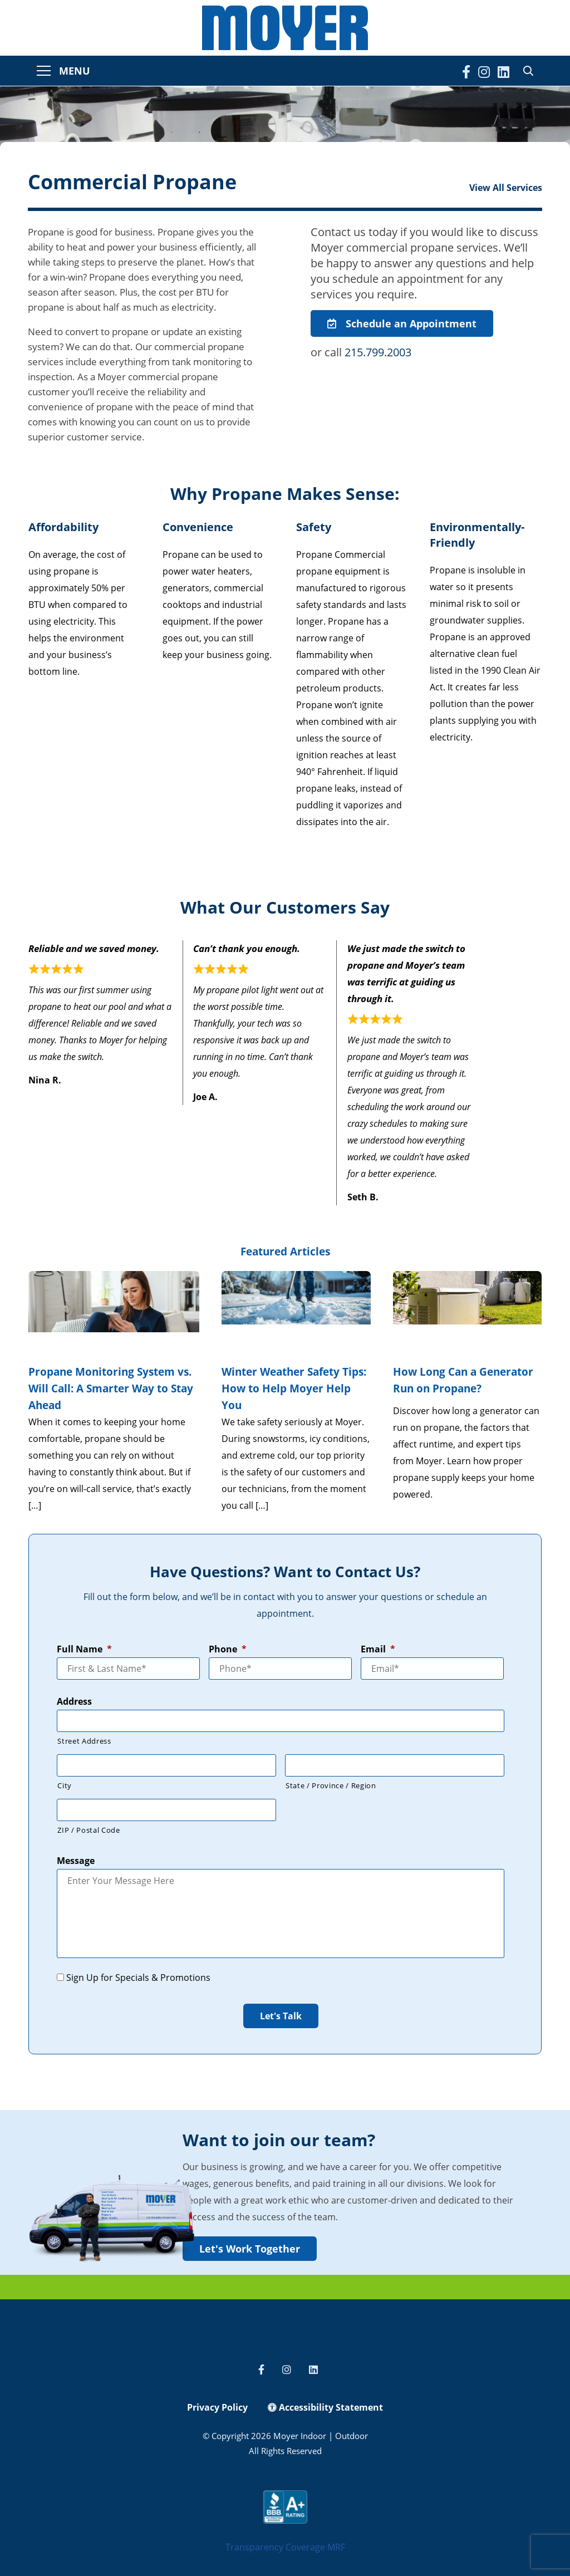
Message (76, 1861)
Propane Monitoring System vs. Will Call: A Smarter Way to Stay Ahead (110, 1388)
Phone (228, 1649)
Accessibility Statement (325, 2407)
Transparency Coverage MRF (285, 2547)
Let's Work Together (249, 2248)
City (64, 1785)
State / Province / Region (331, 1785)
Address (74, 1701)
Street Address (84, 1741)
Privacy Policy (217, 2407)
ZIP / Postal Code (88, 1830)
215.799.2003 (378, 352)
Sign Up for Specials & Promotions (138, 1977)
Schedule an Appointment (401, 323)
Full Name (84, 1649)
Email (378, 1649)
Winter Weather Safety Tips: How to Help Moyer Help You (294, 1388)
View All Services (505, 187)
